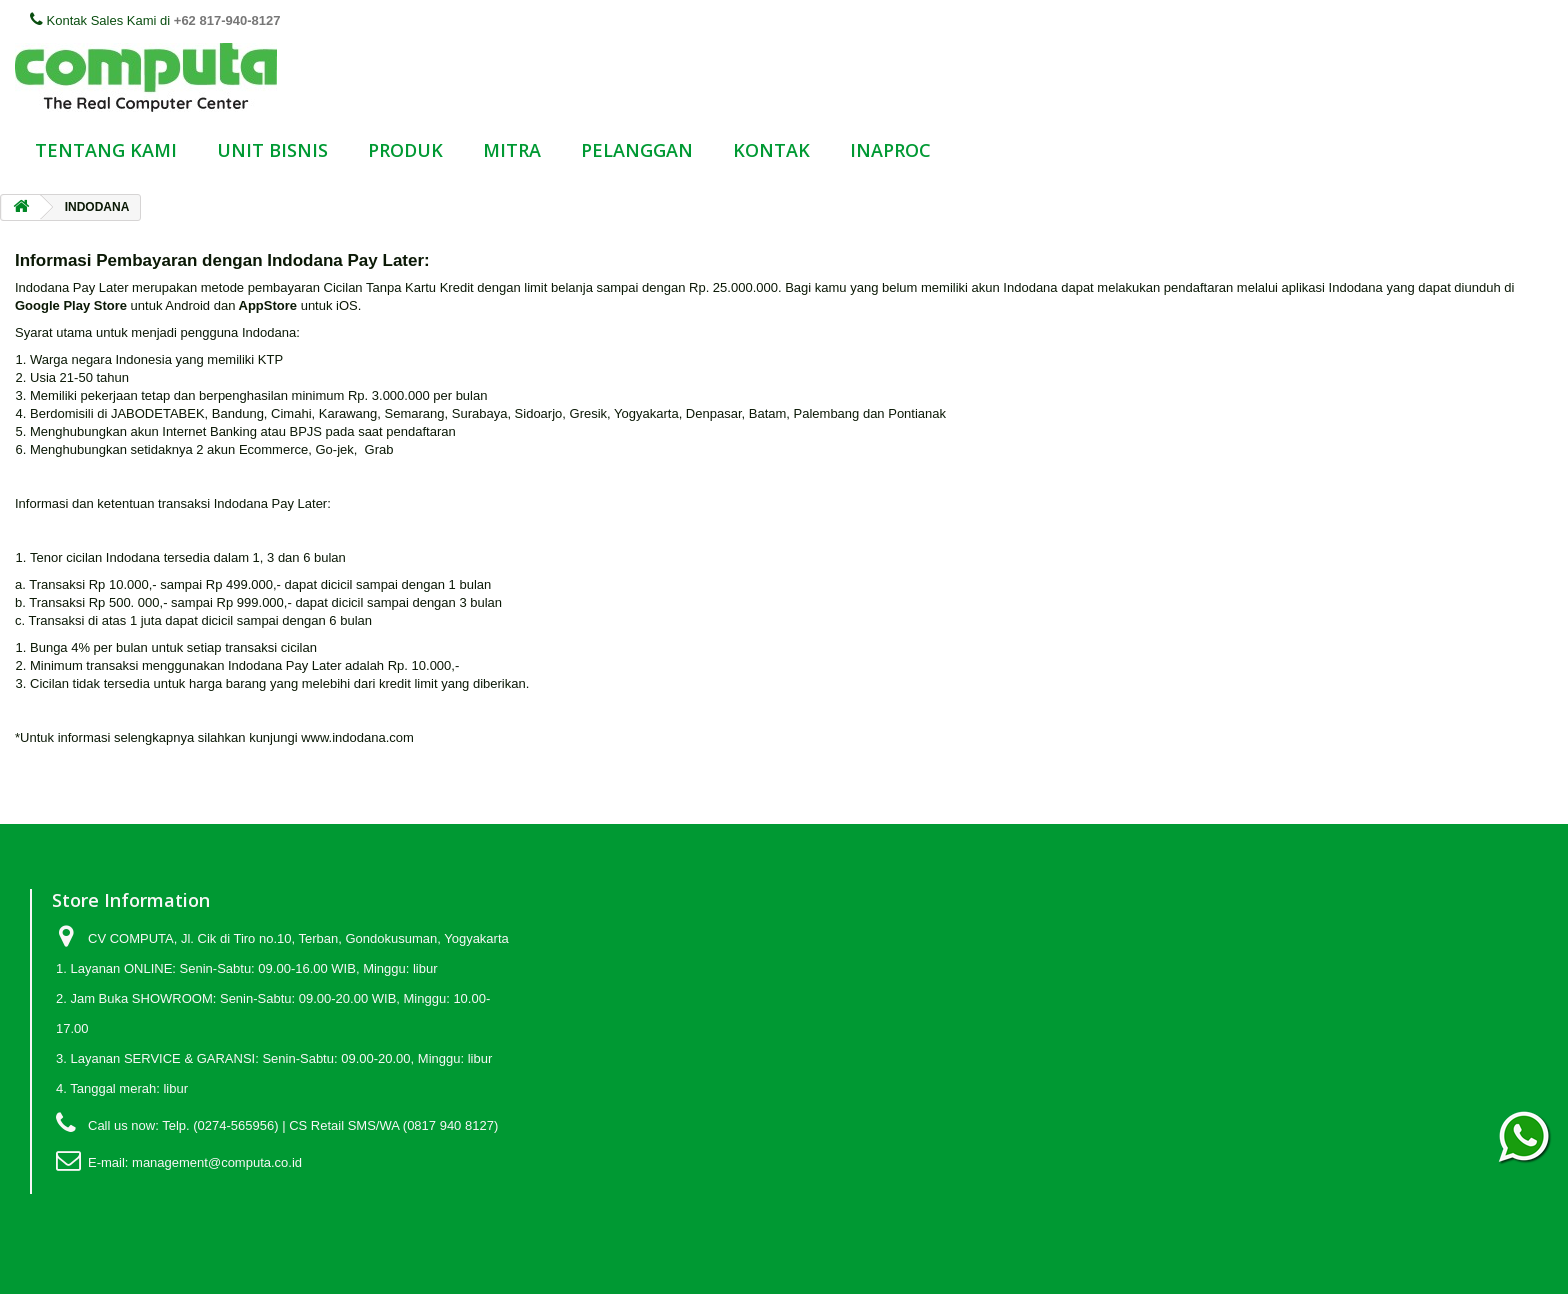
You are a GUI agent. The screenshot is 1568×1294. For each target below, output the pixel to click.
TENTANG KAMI (106, 150)
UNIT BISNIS (272, 150)
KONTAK (771, 150)
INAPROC (890, 150)
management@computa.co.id (217, 1162)
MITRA (512, 150)
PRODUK (405, 150)
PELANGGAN (637, 150)
